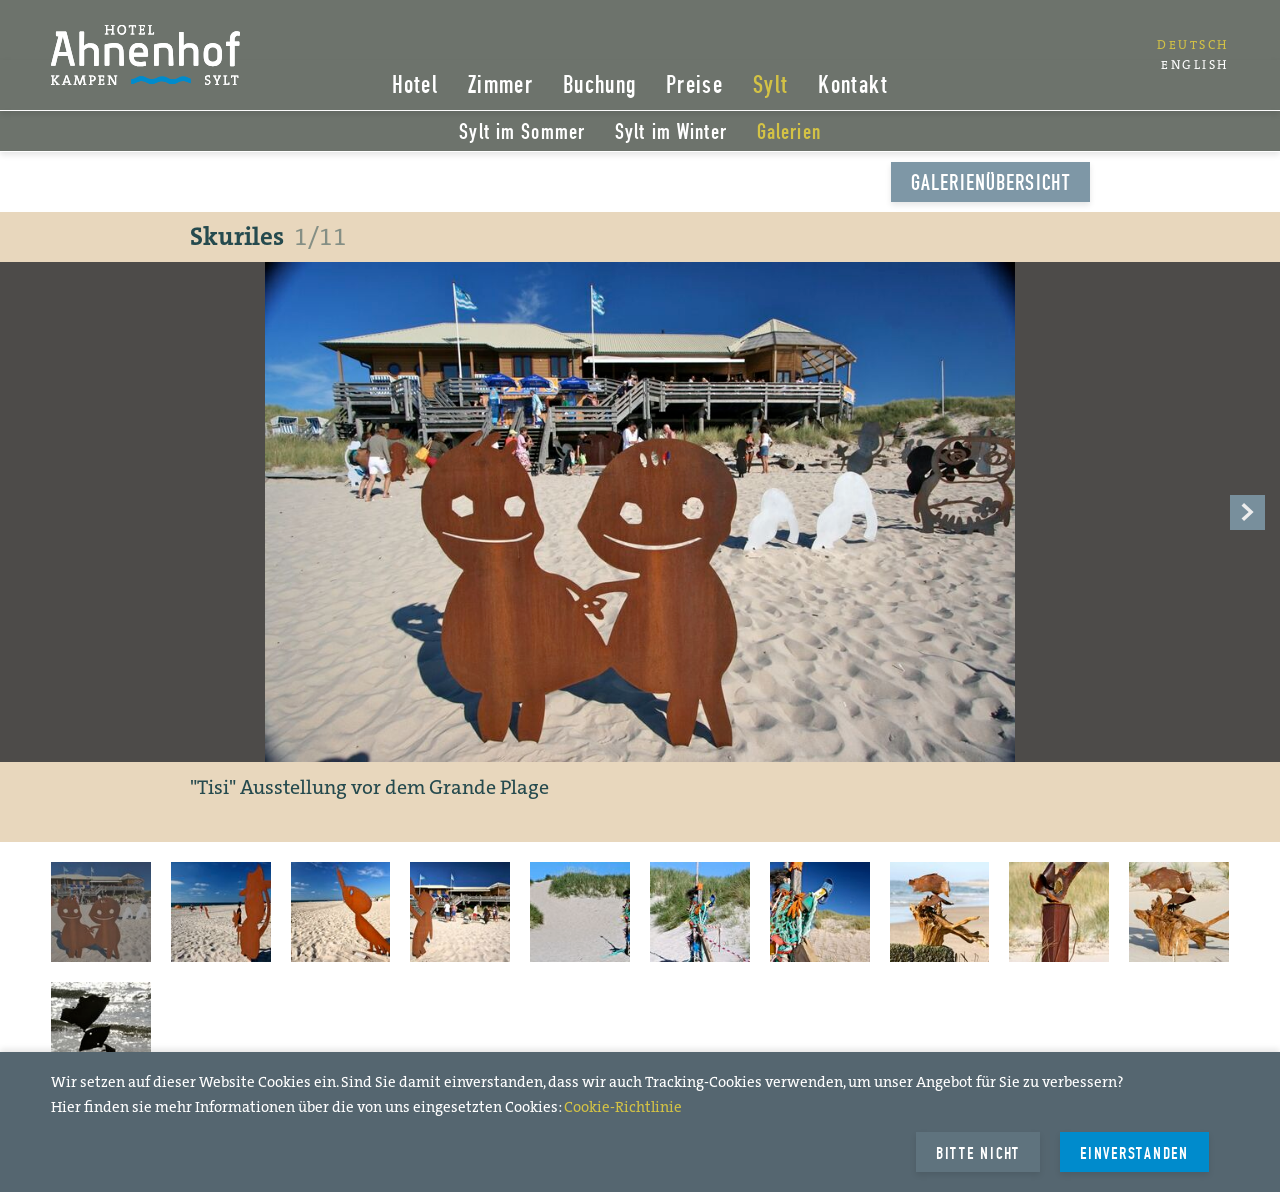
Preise (694, 86)
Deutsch (1193, 45)
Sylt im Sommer (522, 133)
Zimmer (500, 86)
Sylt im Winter (671, 133)
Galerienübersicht (990, 184)
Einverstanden (1134, 1154)
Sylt (770, 86)
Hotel (415, 86)
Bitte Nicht (978, 1154)
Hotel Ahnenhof (148, 55)
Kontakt (853, 86)
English (1195, 65)
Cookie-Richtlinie (623, 1107)
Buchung (599, 86)
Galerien (789, 133)
